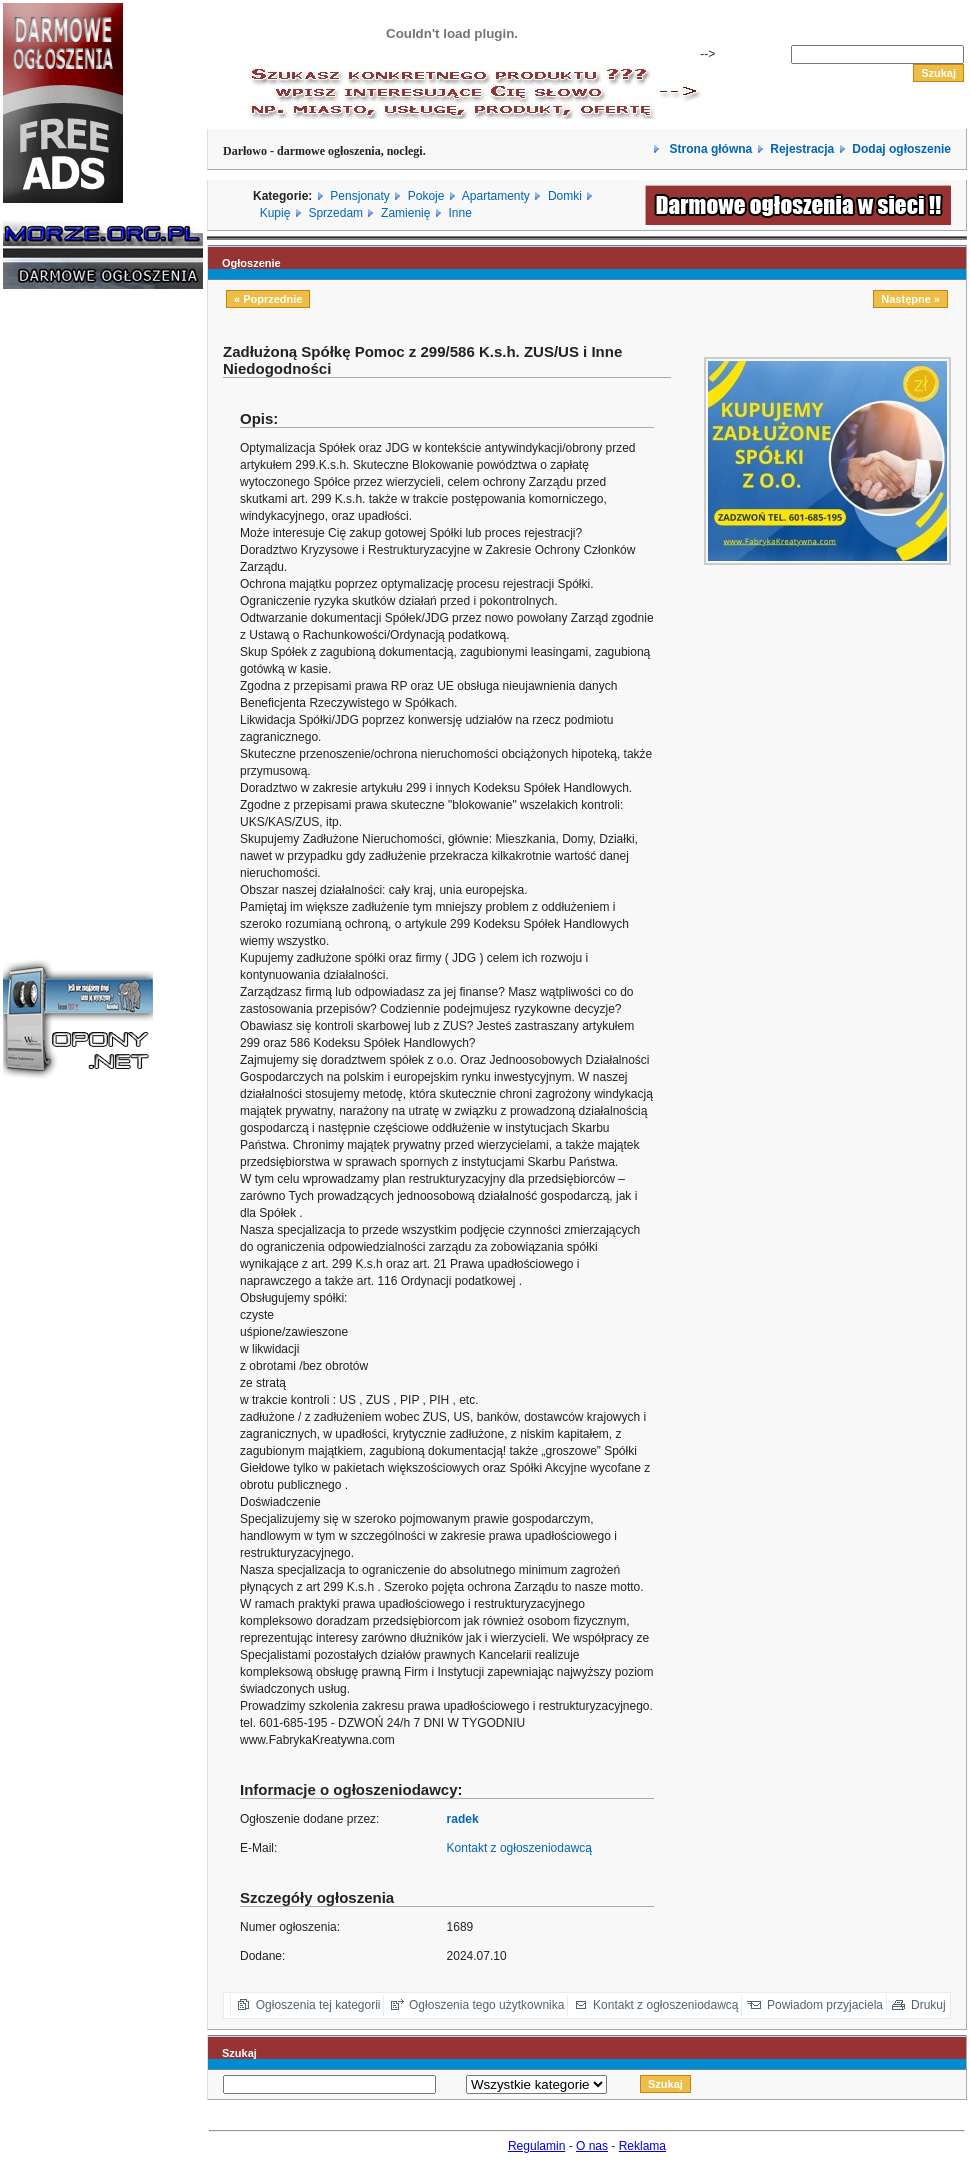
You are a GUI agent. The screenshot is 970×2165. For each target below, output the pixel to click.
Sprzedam (335, 213)
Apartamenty (496, 196)
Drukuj (928, 2005)
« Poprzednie (268, 299)
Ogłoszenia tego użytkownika (486, 2005)
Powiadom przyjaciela (825, 2005)
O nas (592, 2146)
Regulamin (536, 2146)
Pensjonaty (359, 196)
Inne (459, 213)
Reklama (642, 2146)
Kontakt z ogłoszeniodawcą (519, 1848)
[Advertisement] (63, 608)
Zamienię (405, 213)
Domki (565, 196)
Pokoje (426, 196)
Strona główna (709, 149)
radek (463, 1819)
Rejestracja (802, 149)
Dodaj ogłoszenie (901, 149)
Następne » (910, 299)
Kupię (275, 213)
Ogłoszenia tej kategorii (318, 2005)
